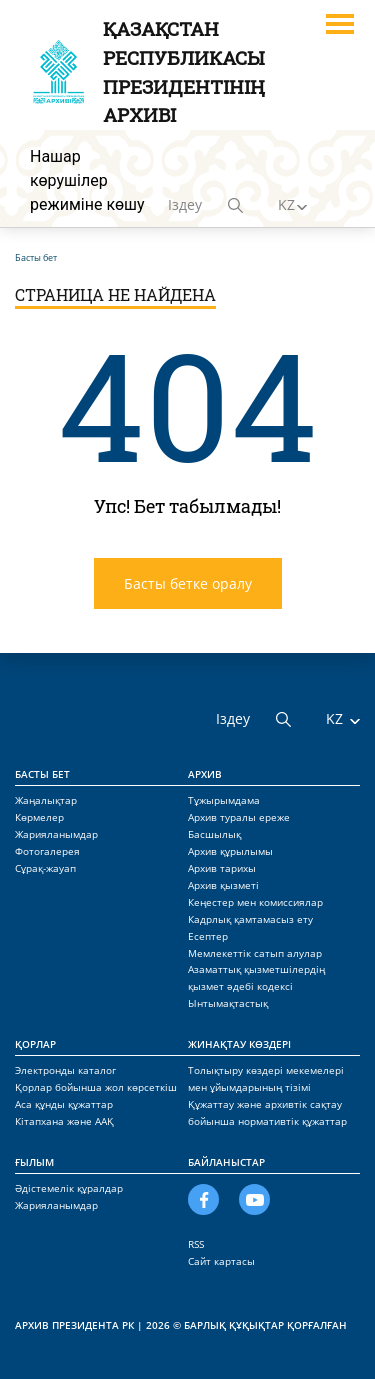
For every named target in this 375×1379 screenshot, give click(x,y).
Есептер (208, 936)
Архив (205, 774)
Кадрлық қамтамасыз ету (250, 919)
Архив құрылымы (230, 851)
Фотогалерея (47, 851)
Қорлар (35, 1044)
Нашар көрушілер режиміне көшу (87, 180)
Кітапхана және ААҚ (64, 1121)
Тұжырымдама (224, 800)
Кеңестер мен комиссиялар (255, 902)
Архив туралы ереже (239, 817)
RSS (196, 1244)
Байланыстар (226, 1162)
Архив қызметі (223, 885)
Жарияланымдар (56, 834)
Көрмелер (39, 817)
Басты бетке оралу (188, 583)
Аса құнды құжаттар (64, 1104)
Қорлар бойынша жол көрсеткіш (96, 1087)
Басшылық (214, 834)
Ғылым (34, 1162)
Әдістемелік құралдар (69, 1188)
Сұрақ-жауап (45, 868)
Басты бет (42, 774)
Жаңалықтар (46, 800)
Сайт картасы (221, 1261)
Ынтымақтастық (228, 1003)
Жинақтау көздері (239, 1044)
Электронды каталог (65, 1070)
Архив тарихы (222, 868)
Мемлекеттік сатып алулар (255, 953)
